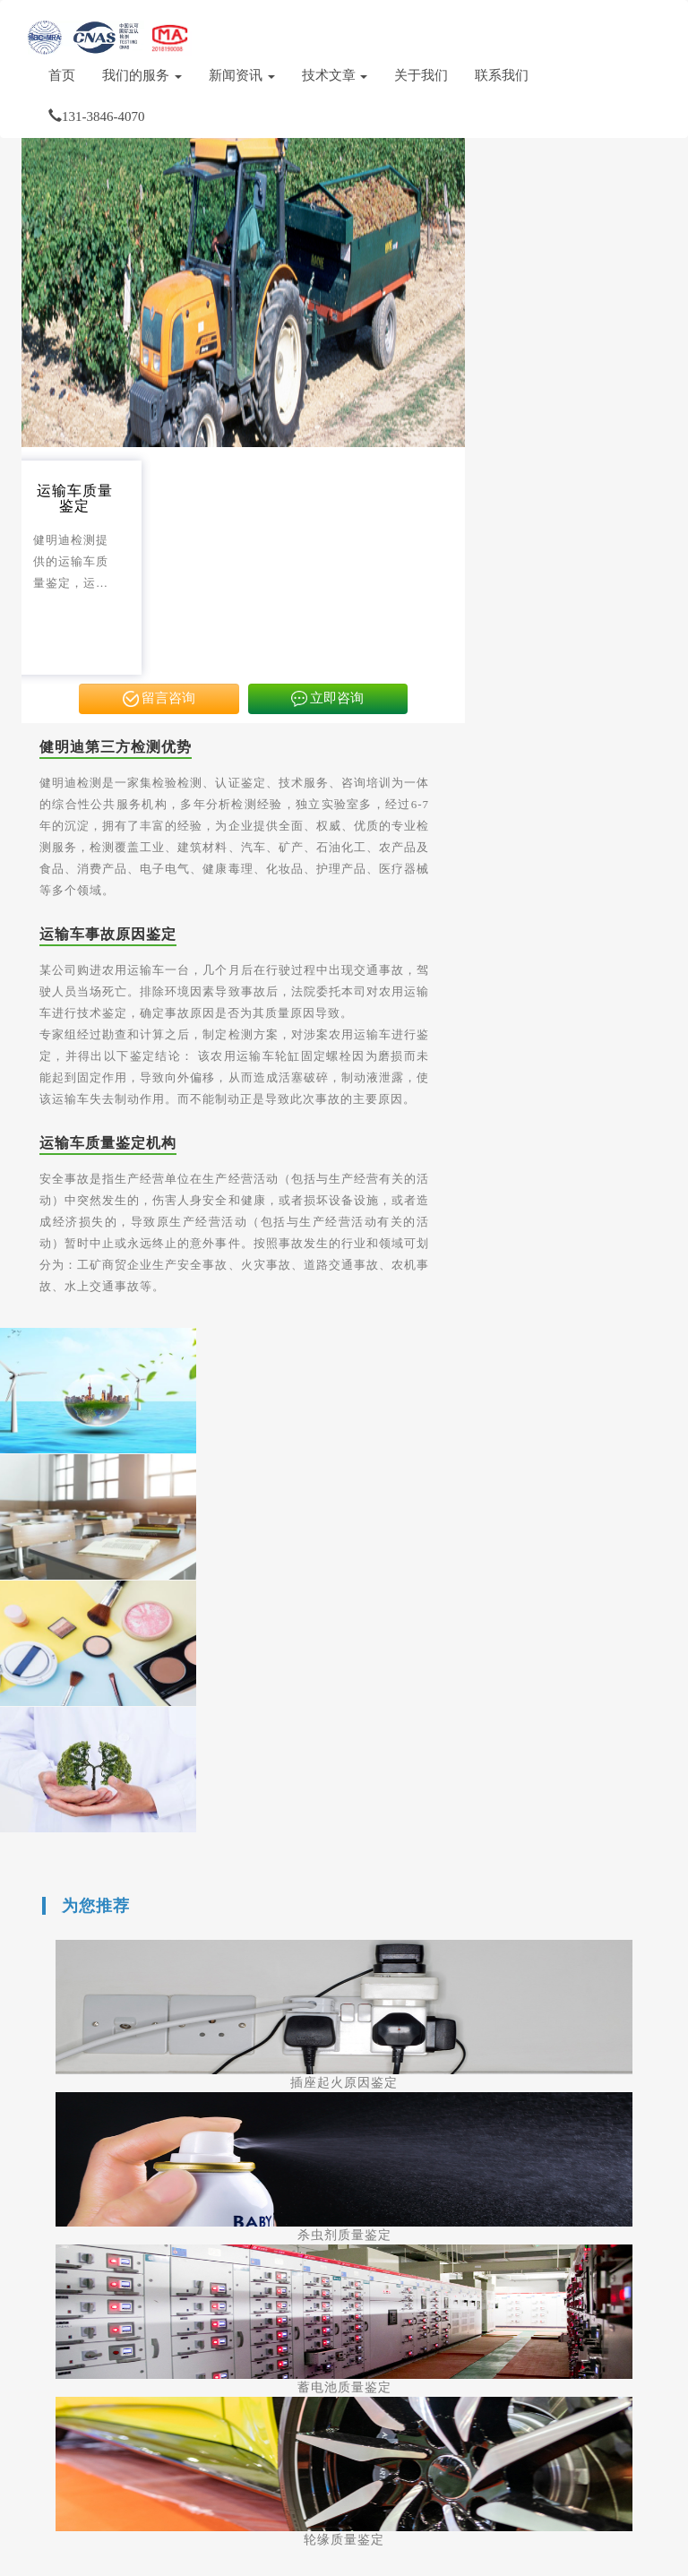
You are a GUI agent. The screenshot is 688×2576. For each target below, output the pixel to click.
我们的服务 (142, 75)
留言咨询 (159, 699)
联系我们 (502, 75)
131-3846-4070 (96, 116)
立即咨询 (328, 699)
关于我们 (421, 75)
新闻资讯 (242, 75)
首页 (61, 75)
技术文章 (335, 75)
